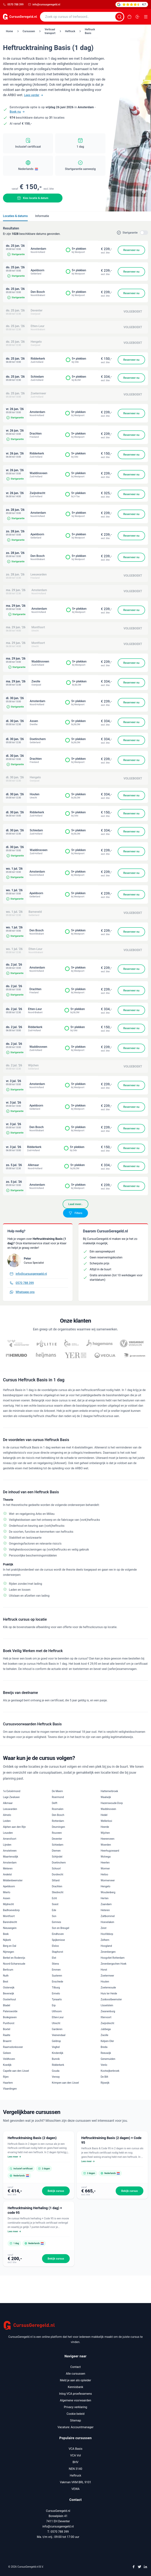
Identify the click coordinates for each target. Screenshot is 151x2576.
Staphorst (57, 1951)
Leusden (8, 1832)
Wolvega (105, 1856)
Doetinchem (59, 1862)
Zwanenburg (108, 2011)
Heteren (105, 1910)
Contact (75, 2367)
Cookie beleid (75, 2414)
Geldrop (56, 2041)
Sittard (56, 1880)
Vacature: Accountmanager (75, 2427)
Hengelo (105, 1886)
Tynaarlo (57, 1999)
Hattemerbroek (109, 1791)
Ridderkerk (58, 2064)
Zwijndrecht (107, 2023)
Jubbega (106, 2029)
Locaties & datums (15, 216)
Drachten (57, 1886)
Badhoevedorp (11, 1910)
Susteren (57, 1975)
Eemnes (56, 1922)
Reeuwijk (106, 2052)
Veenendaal (58, 2035)
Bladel (6, 2005)
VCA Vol (75, 2455)
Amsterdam (10, 1862)
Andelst (7, 1874)
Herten (104, 1898)
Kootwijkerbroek (110, 2070)
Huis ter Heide (109, 1993)
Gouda (56, 2070)
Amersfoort (9, 1838)
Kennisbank (75, 2387)
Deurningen (58, 1826)
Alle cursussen (75, 2373)
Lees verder (33, 95)
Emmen (56, 1969)
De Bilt (104, 2076)
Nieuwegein (10, 1928)
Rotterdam (58, 1820)
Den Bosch (58, 1814)
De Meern (57, 1791)
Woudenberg (108, 1892)
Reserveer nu (131, 250)
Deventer (57, 1838)
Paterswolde (10, 2011)
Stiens (55, 1963)
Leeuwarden (10, 1809)
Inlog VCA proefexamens (75, 2393)
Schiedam (57, 1844)
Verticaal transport (50, 31)
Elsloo (55, 1945)
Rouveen (57, 1832)
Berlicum (8, 1969)
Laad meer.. (75, 1204)
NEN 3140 (75, 2469)
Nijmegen (8, 1951)
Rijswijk (105, 2082)
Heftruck (70, 31)
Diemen (56, 1850)
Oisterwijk (9, 1987)
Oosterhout (9, 1999)
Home (9, 31)
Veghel (56, 2047)
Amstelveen (10, 1850)
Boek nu (17, 111)
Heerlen (105, 1862)
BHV (75, 2462)
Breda (104, 2047)
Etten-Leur (58, 2017)
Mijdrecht (8, 1904)
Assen (6, 1898)
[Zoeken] (119, 17)
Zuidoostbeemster (111, 1999)
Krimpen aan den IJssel (65, 2082)
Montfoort (9, 1916)
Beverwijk (8, 1993)
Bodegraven (10, 2017)
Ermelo (56, 1993)
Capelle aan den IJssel (16, 2070)
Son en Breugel (60, 1928)
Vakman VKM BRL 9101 (75, 2482)
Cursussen (29, 31)
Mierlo (6, 1892)
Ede (54, 1910)
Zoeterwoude (108, 1987)
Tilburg (56, 1987)
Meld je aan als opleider (75, 2380)
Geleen (7, 2052)
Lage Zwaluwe (11, 1797)
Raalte (6, 2035)
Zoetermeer (107, 1975)
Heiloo (104, 1874)
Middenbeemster (13, 1880)
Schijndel (57, 1856)
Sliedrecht (57, 1892)
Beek (6, 1933)
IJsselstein (107, 2005)
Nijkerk (7, 1939)
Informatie (42, 216)
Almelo (7, 1814)
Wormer (105, 1868)
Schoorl (56, 1868)
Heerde (105, 1826)
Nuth (6, 1975)
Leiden (7, 1820)
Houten (105, 1981)
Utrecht (56, 2023)
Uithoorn (57, 2011)
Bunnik (56, 2058)
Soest (55, 1904)
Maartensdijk (10, 1856)
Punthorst (8, 2023)
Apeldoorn (9, 1886)
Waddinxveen (108, 1809)
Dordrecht (57, 1874)
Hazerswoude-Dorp (112, 1803)
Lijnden (7, 1844)
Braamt (7, 2041)
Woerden (106, 1844)
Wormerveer (108, 1880)
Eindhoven (58, 1933)
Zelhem (105, 1939)
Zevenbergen (108, 1951)
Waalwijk (106, 1797)
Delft (54, 1803)
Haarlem (8, 2082)
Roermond (58, 1797)
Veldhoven (9, 2058)
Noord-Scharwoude (14, 1963)
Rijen (6, 2076)
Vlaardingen (10, 2088)
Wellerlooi (106, 1820)
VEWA (75, 2489)
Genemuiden (108, 2058)
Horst (104, 1969)
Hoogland (106, 1945)
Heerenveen (107, 1838)
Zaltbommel (108, 1916)
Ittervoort (106, 2017)
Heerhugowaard (110, 1850)
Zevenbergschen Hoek (113, 1963)
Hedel (104, 1814)
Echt (54, 1898)
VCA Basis (75, 2448)
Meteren (7, 1868)
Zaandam (106, 1904)
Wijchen (105, 1832)
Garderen (57, 2029)
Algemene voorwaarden (75, 2400)
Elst (54, 1957)
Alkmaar (8, 1803)
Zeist (103, 1928)
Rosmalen (57, 1809)
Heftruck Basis (90, 31)
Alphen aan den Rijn (14, 1826)
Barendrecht (10, 1922)
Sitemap (75, 2420)
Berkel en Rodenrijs (14, 1957)
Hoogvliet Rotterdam (112, 1957)
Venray (56, 2076)
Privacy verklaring (75, 2407)
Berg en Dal (9, 1945)
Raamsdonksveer (13, 2047)
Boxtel (6, 2029)
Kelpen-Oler (107, 2041)
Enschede (57, 1981)
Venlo (104, 2064)
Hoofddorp (107, 1933)
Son (54, 1916)
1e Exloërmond (11, 1791)
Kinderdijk (57, 2052)
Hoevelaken (107, 1922)
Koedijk (7, 2064)
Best (5, 1981)
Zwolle (104, 2035)
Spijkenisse (58, 1939)
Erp (54, 2005)
